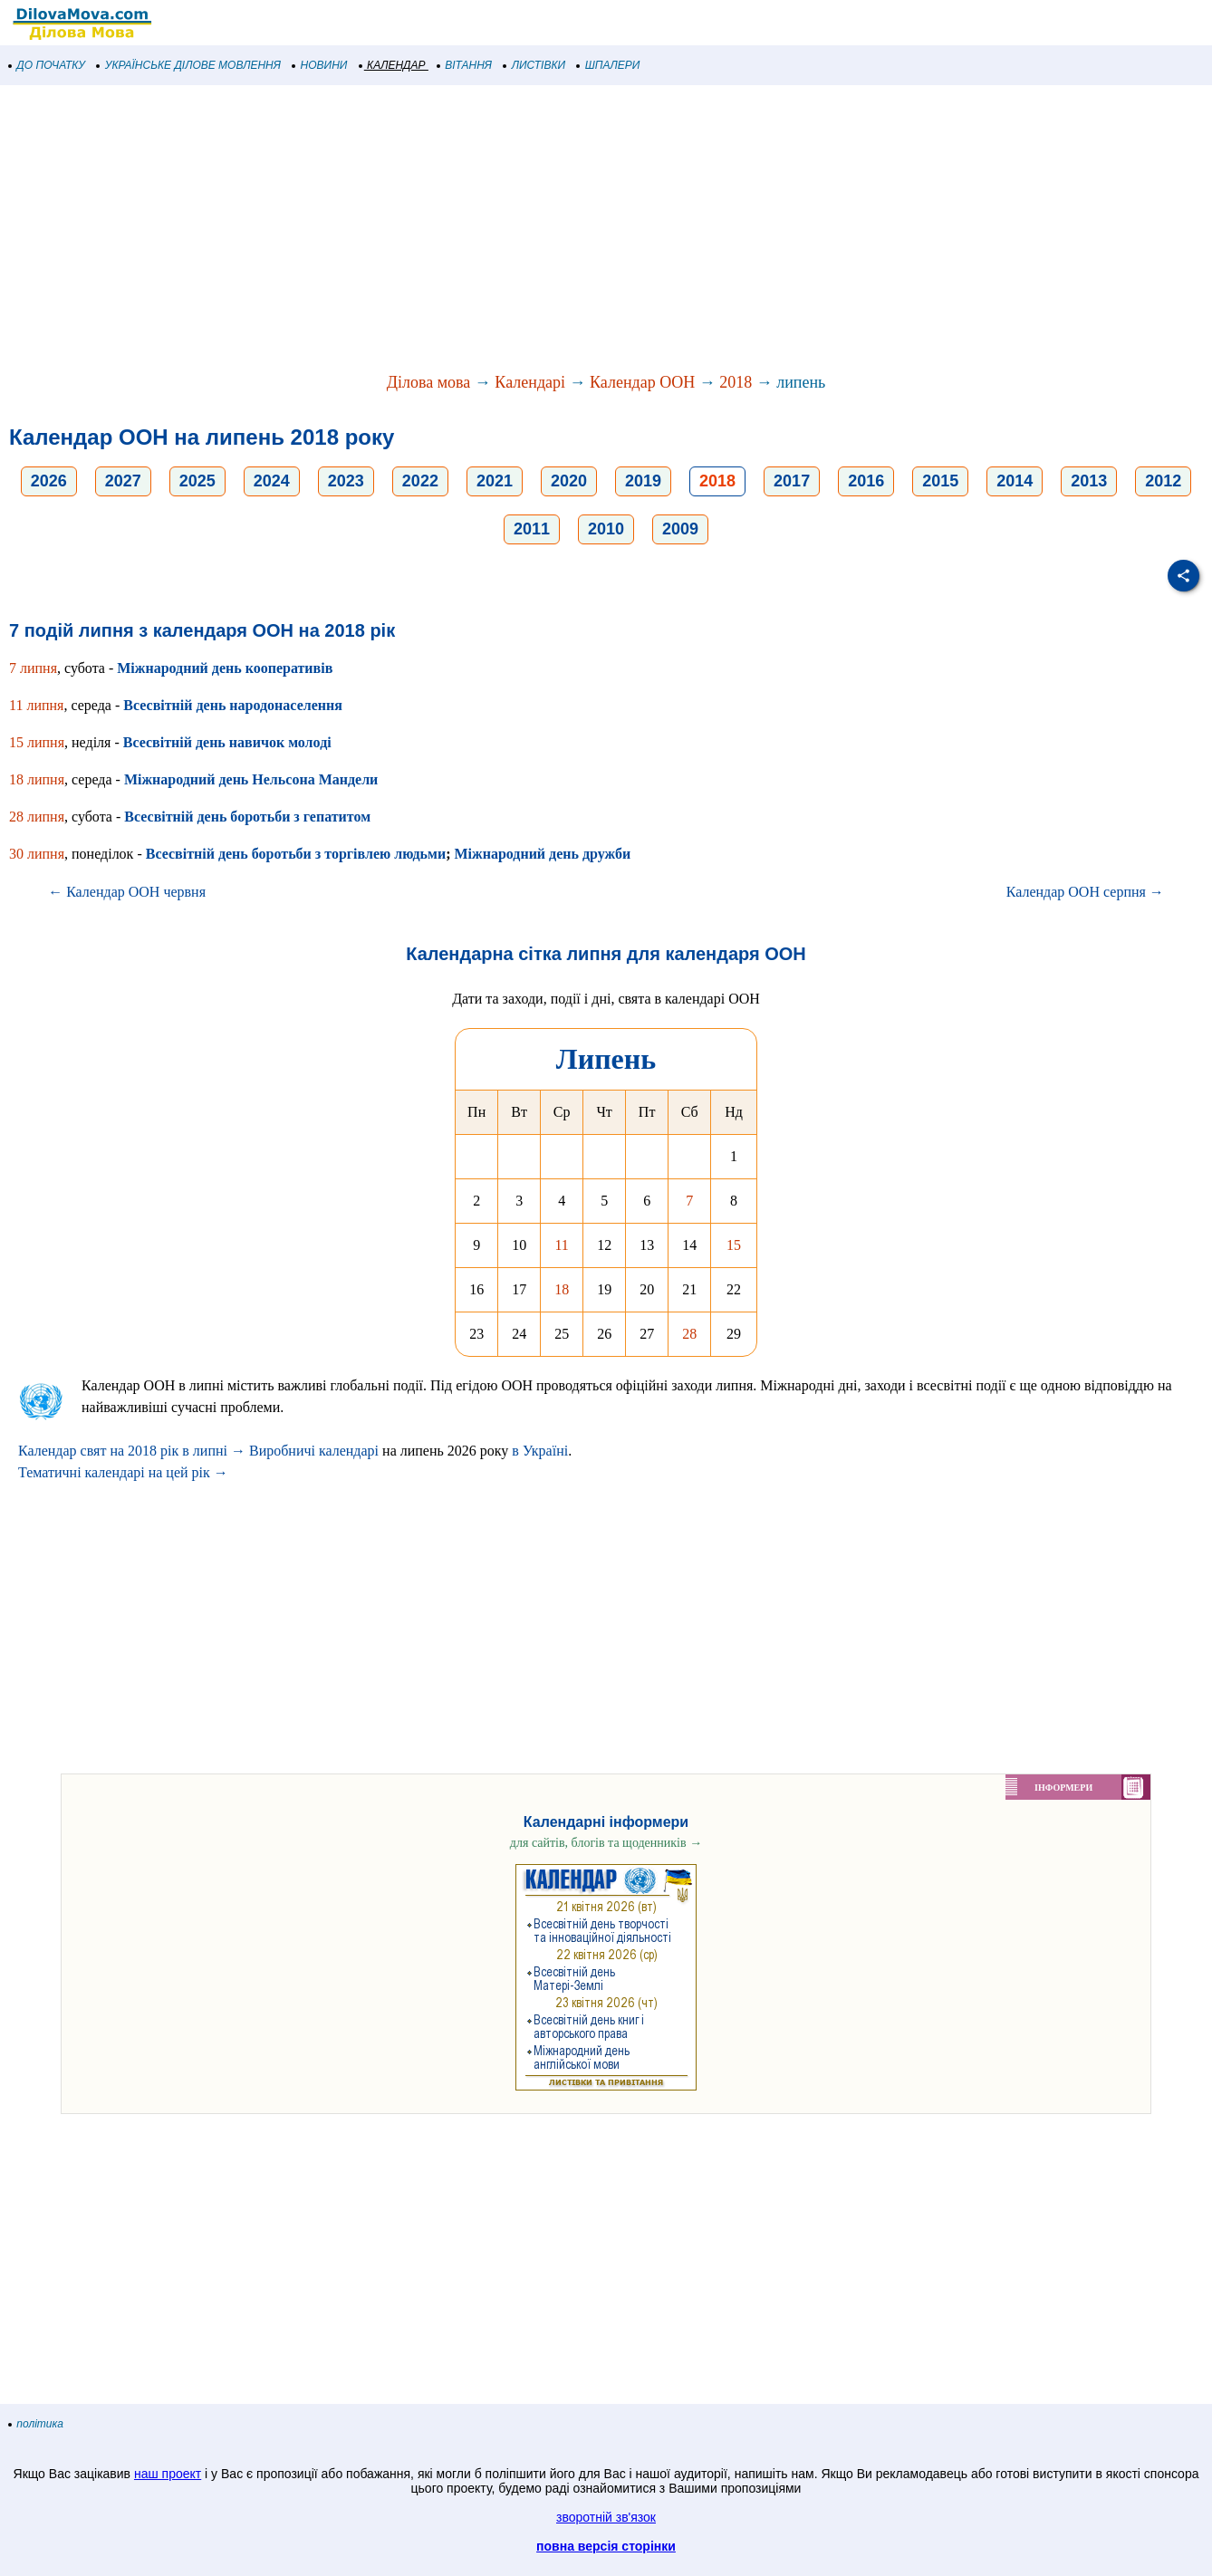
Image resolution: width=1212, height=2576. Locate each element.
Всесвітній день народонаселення (232, 705)
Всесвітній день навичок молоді (227, 742)
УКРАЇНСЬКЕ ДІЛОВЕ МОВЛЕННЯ (189, 65)
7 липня (33, 668)
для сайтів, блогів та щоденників (606, 1843)
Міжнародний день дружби (543, 853)
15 (733, 1245)
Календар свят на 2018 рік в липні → (131, 1450)
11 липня (36, 705)
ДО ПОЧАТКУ (47, 65)
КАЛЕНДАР (392, 65)
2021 (494, 481)
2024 (272, 481)
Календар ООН (642, 382)
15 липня (36, 742)
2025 (197, 481)
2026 (49, 481)
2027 (123, 481)
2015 (940, 481)
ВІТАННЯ (465, 65)
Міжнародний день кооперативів (224, 668)
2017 (792, 481)
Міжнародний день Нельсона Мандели (251, 779)
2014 (1014, 481)
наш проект (167, 2473)
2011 (532, 529)
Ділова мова (429, 382)
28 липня (36, 816)
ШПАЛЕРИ (608, 65)
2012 (1163, 481)
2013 (1089, 481)
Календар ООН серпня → (1085, 891)
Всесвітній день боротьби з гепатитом (247, 816)
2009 (680, 529)
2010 (606, 529)
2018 (735, 382)
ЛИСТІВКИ (534, 65)
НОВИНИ (320, 65)
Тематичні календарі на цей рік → (123, 1472)
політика (36, 2423)
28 (689, 1333)
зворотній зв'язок (606, 2517)
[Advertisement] (543, 230)
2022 (420, 481)
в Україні (540, 1450)
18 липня (36, 779)
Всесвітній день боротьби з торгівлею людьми (296, 853)
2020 (569, 481)
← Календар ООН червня (127, 891)
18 (561, 1289)
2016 (866, 481)
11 (561, 1245)
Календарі (530, 382)
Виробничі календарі (314, 1450)
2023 (346, 481)
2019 (643, 481)
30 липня (36, 853)
